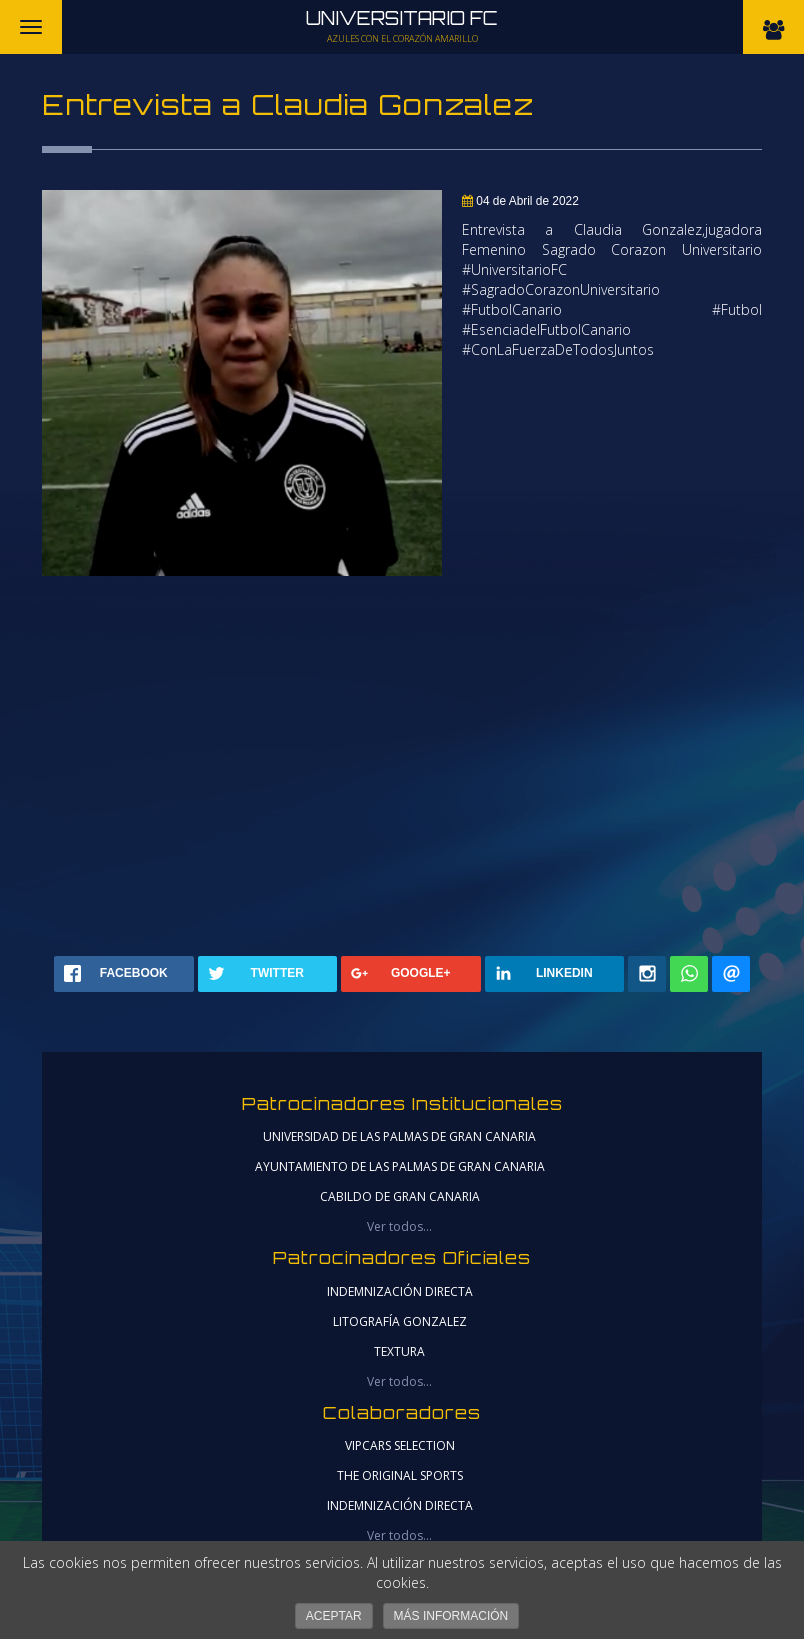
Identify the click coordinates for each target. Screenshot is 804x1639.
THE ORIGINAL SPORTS (400, 1475)
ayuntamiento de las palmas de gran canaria (400, 1166)
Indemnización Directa (400, 1291)
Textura (399, 1351)
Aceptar (334, 1616)
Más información (451, 1616)
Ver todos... (399, 1226)
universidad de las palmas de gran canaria (399, 1136)
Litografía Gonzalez (400, 1321)
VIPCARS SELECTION (400, 1445)
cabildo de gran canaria (400, 1196)
